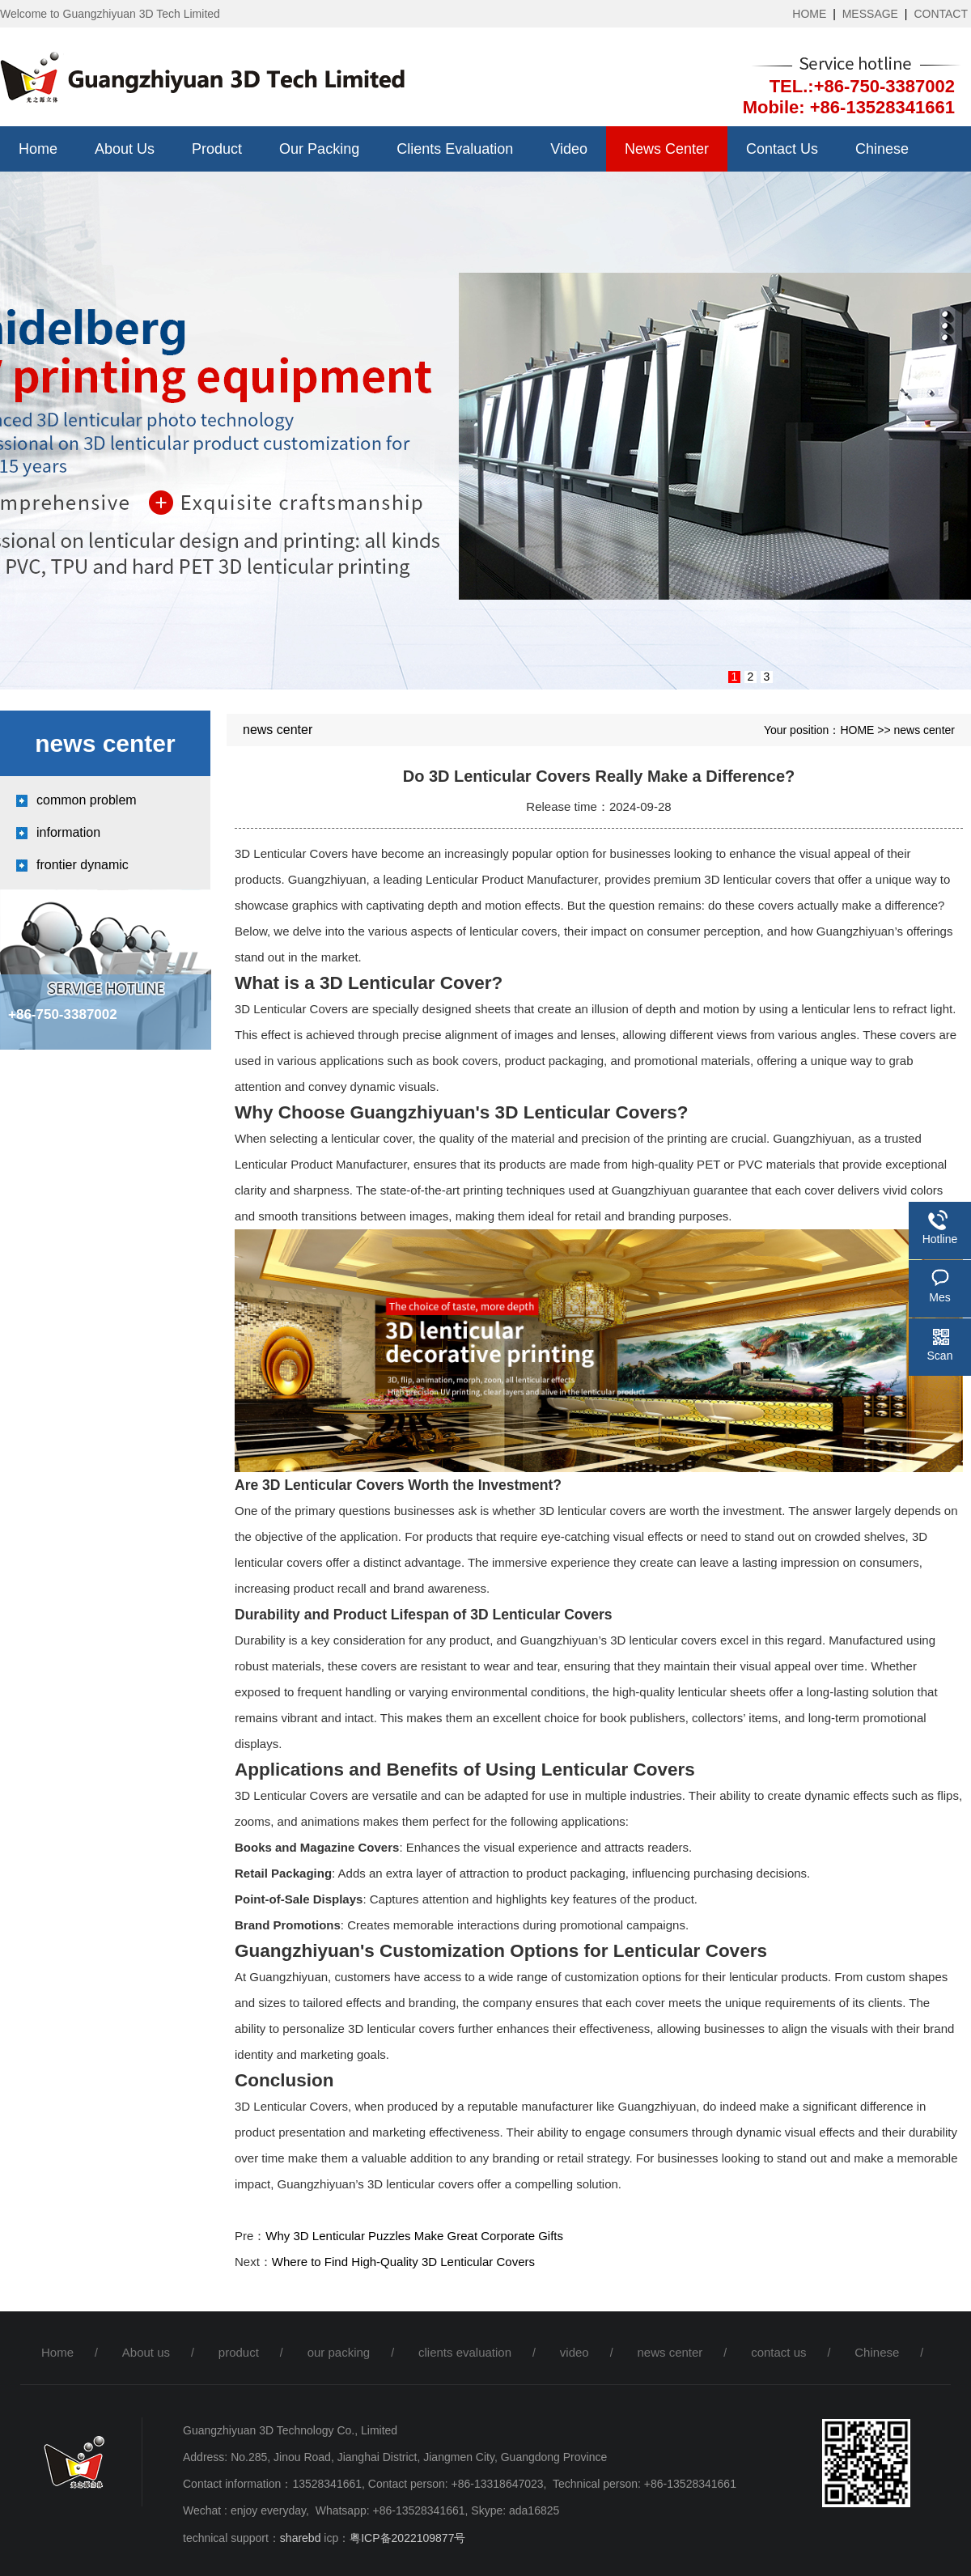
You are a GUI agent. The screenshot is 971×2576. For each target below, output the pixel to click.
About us (125, 149)
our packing (319, 149)
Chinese (882, 149)
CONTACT (941, 13)
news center (667, 149)
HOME (809, 13)
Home (38, 149)
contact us (782, 149)
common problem (86, 800)
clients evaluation (454, 149)
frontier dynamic (82, 865)
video (568, 149)
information (68, 832)
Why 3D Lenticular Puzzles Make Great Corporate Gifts (414, 2236)
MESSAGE (870, 13)
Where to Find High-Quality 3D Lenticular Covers (403, 2261)
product (217, 149)
